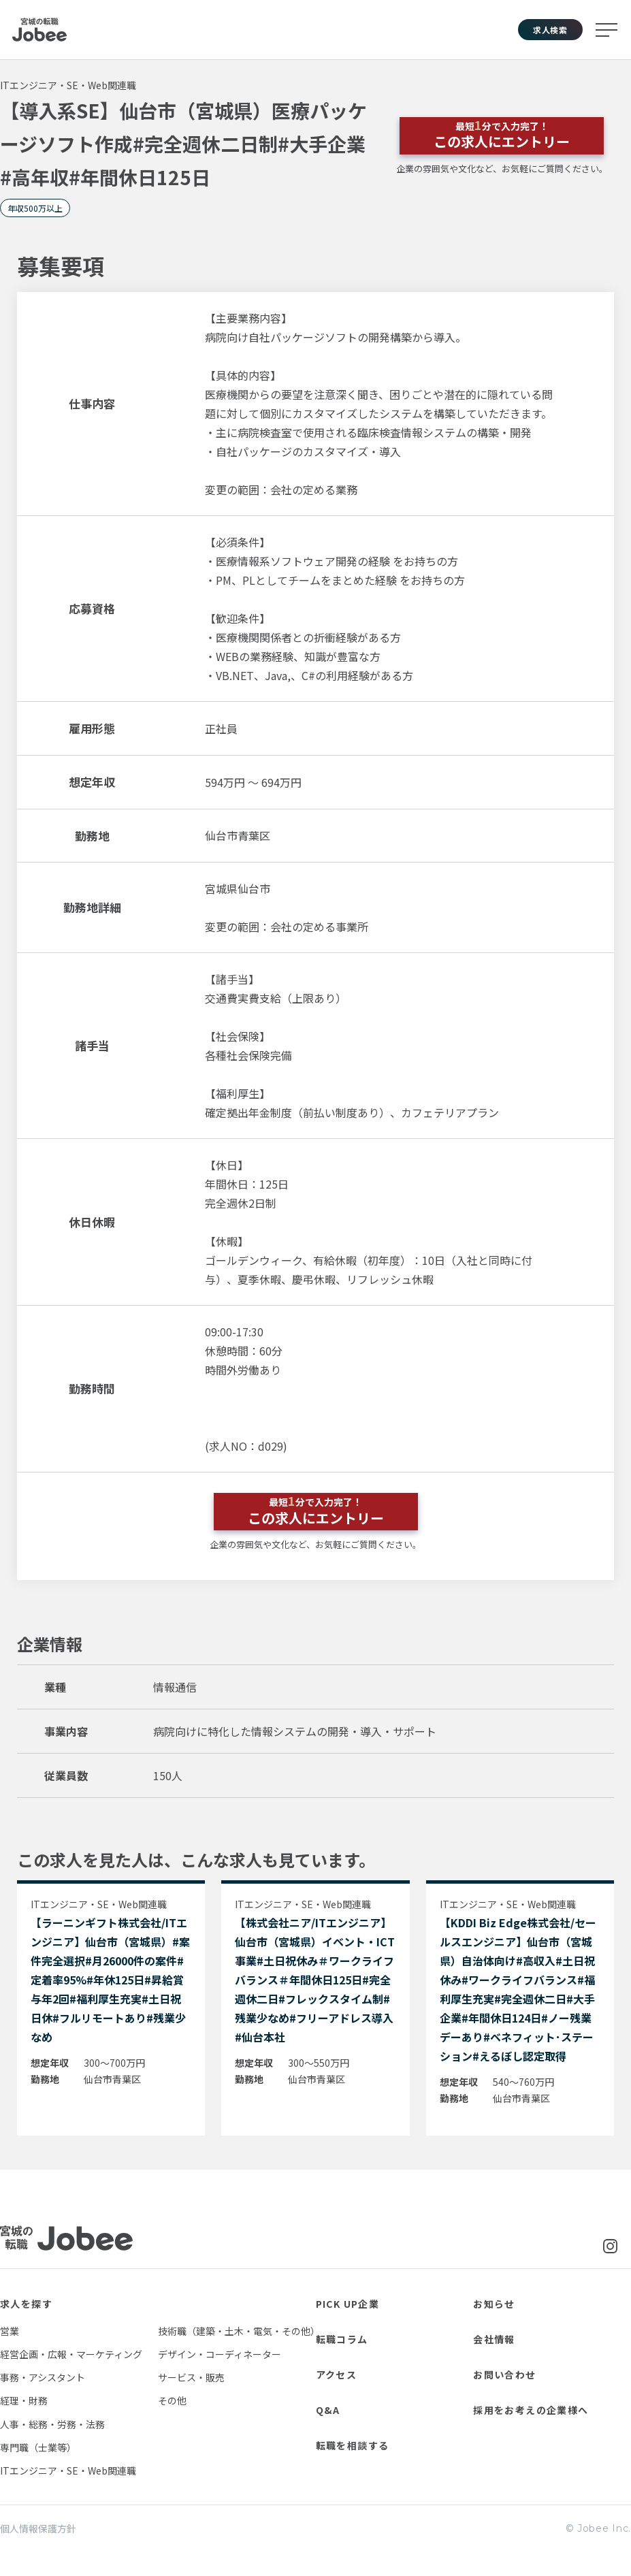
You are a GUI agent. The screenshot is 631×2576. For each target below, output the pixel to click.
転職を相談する (352, 2445)
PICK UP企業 (348, 2304)
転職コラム (342, 2339)
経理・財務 (24, 2400)
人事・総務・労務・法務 (52, 2424)
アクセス (336, 2374)
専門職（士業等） (38, 2447)
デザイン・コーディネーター (219, 2354)
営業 (9, 2331)
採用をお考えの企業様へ (530, 2410)
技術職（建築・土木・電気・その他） (239, 2331)
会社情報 (494, 2339)
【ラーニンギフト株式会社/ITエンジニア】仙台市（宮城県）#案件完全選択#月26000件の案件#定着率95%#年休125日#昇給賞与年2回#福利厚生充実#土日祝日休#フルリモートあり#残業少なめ (110, 1979)
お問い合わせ (504, 2374)
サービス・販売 (191, 2377)
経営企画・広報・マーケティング (71, 2354)
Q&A (328, 2410)
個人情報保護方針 (38, 2528)
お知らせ (494, 2304)
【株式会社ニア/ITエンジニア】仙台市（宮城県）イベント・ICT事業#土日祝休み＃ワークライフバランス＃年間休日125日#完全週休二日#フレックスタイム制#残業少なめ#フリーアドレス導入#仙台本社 (315, 1979)
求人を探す (26, 2304)
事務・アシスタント (42, 2377)
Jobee (39, 30)
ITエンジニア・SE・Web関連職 (68, 2470)
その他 (172, 2400)
